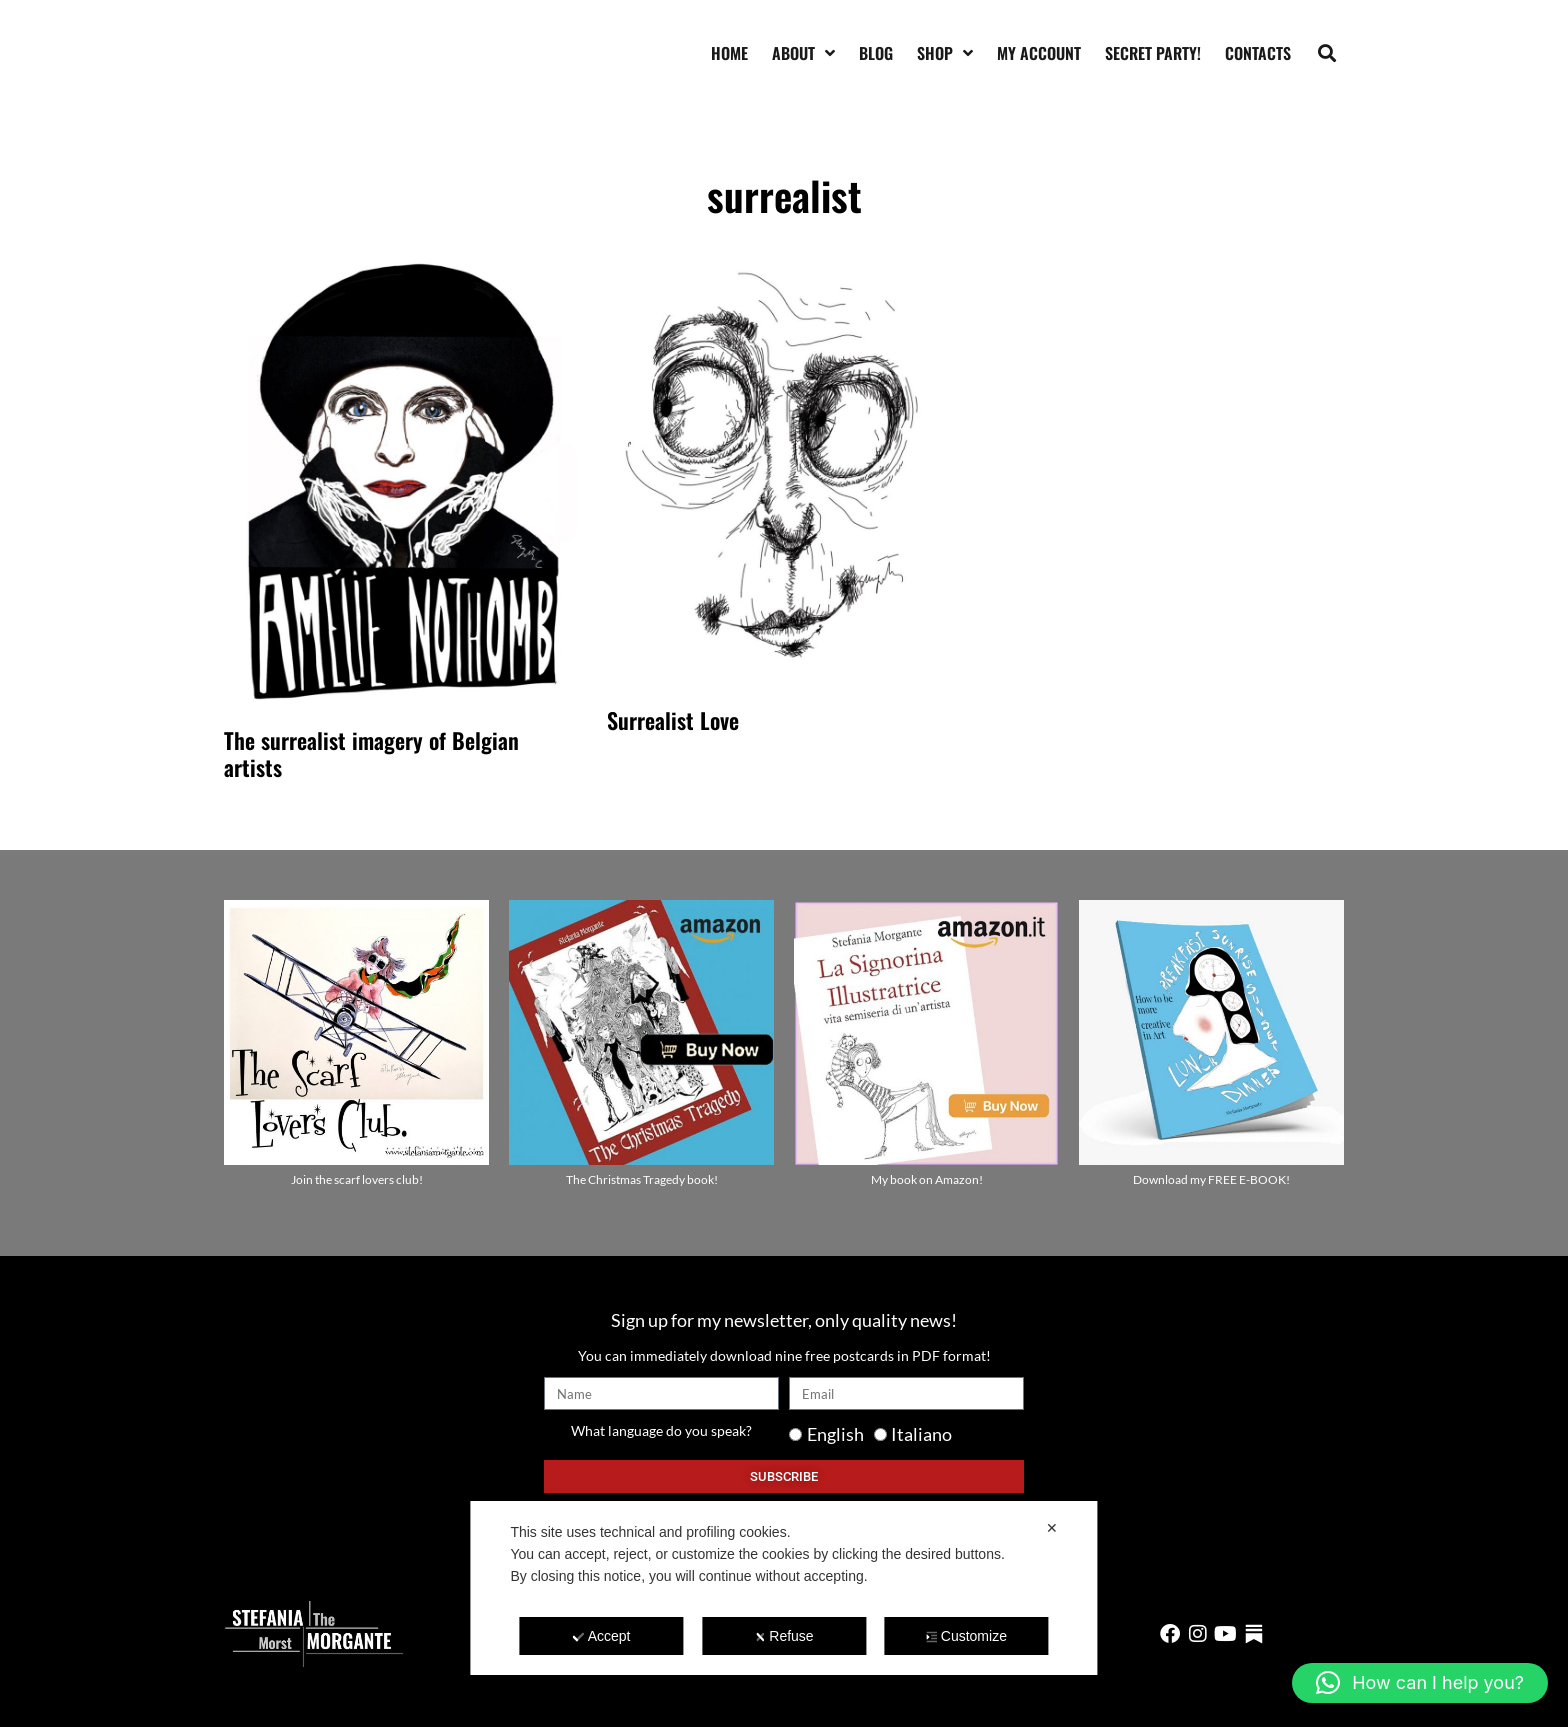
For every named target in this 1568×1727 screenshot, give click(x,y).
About (803, 53)
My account (1039, 53)
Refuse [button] (783, 1636)
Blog (876, 53)
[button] (1327, 52)
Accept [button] (602, 1636)
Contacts (1258, 53)
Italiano (921, 1434)
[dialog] (783, 1588)
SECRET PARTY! (1153, 53)
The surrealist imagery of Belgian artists (371, 753)
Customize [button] (966, 1636)
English (835, 1434)
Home (729, 53)
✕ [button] (1052, 1528)
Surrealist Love (673, 720)
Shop (945, 53)
